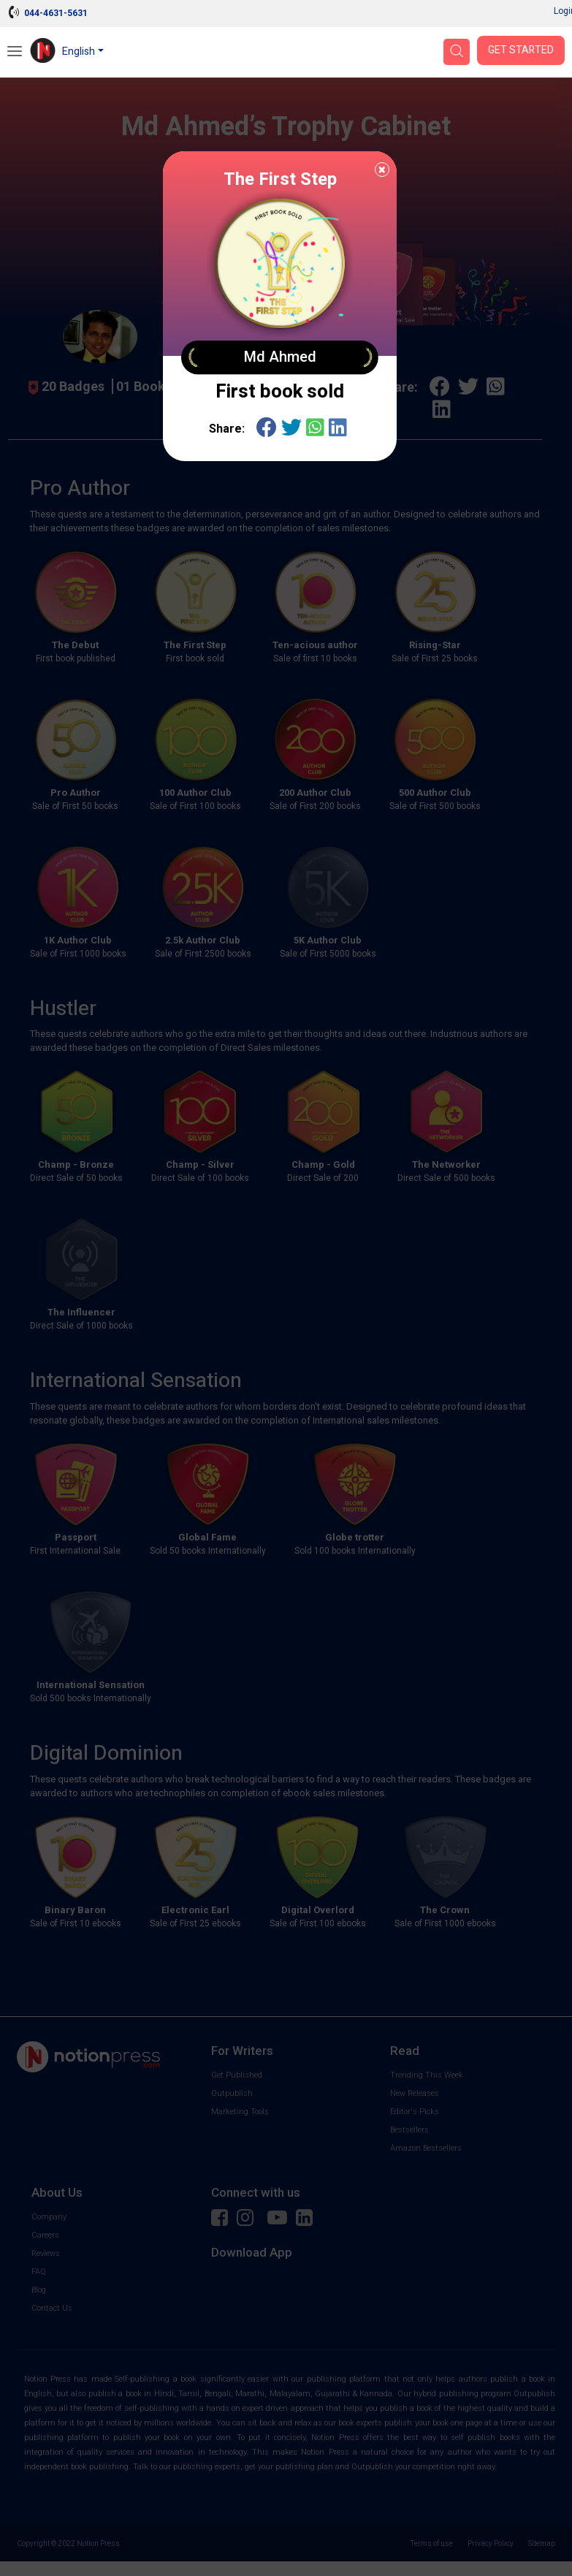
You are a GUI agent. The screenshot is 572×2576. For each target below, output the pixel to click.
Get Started (521, 50)
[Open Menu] (14, 52)
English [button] (78, 51)
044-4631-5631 (56, 13)
